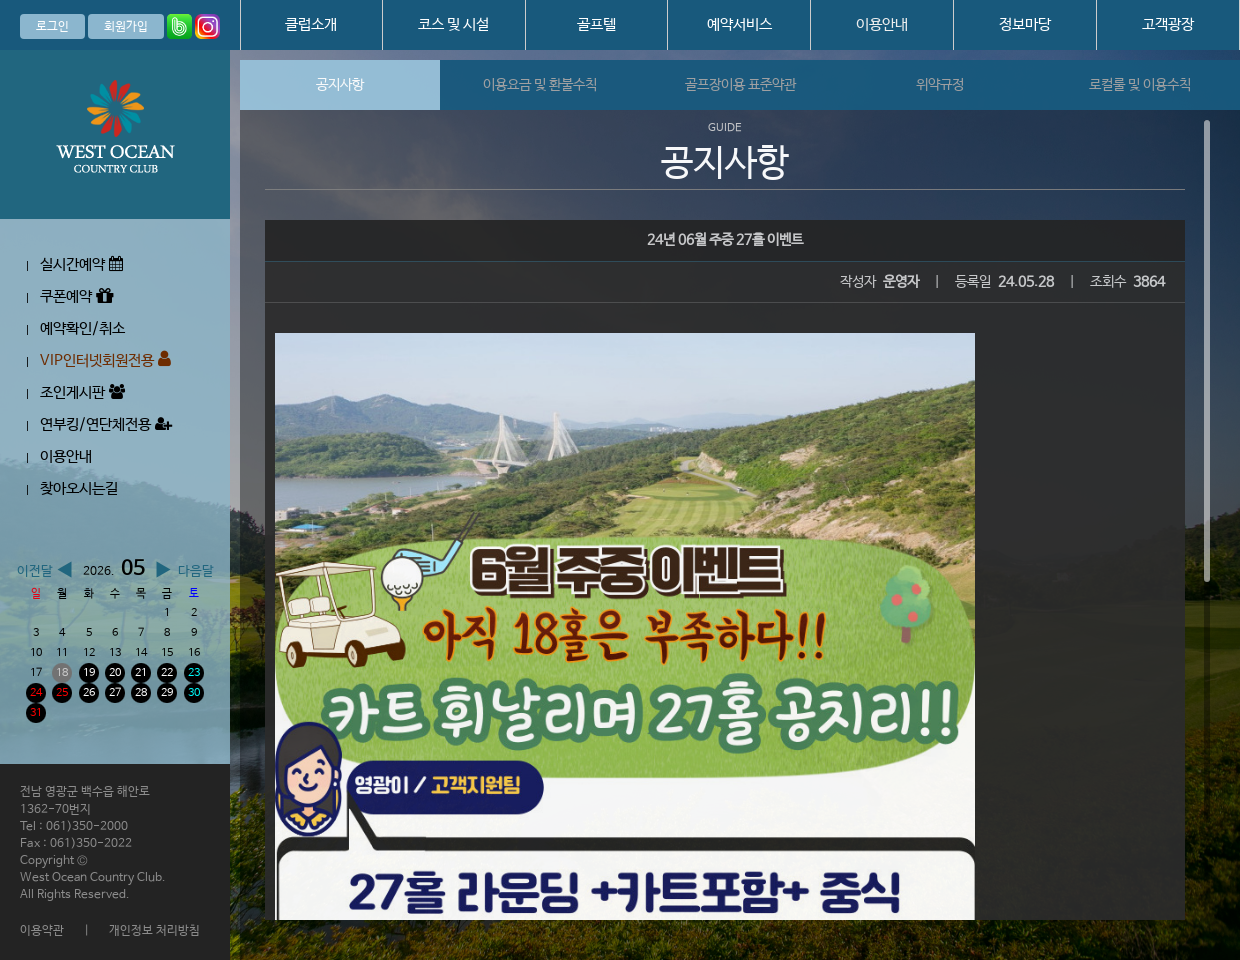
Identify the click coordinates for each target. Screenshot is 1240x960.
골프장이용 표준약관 (740, 85)
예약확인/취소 (82, 328)
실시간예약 (81, 264)
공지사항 (340, 85)
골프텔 (596, 24)
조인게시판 (82, 392)
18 (62, 673)
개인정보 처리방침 (154, 931)
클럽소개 (311, 24)
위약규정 (940, 85)
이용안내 (882, 24)
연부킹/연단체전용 (106, 424)
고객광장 (1168, 24)
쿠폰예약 (76, 296)
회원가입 (126, 27)
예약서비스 (739, 24)
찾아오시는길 (79, 488)
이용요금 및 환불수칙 (540, 85)
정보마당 (1025, 24)
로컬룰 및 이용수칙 (1140, 85)
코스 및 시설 (453, 24)
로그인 (52, 27)
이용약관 (42, 931)
